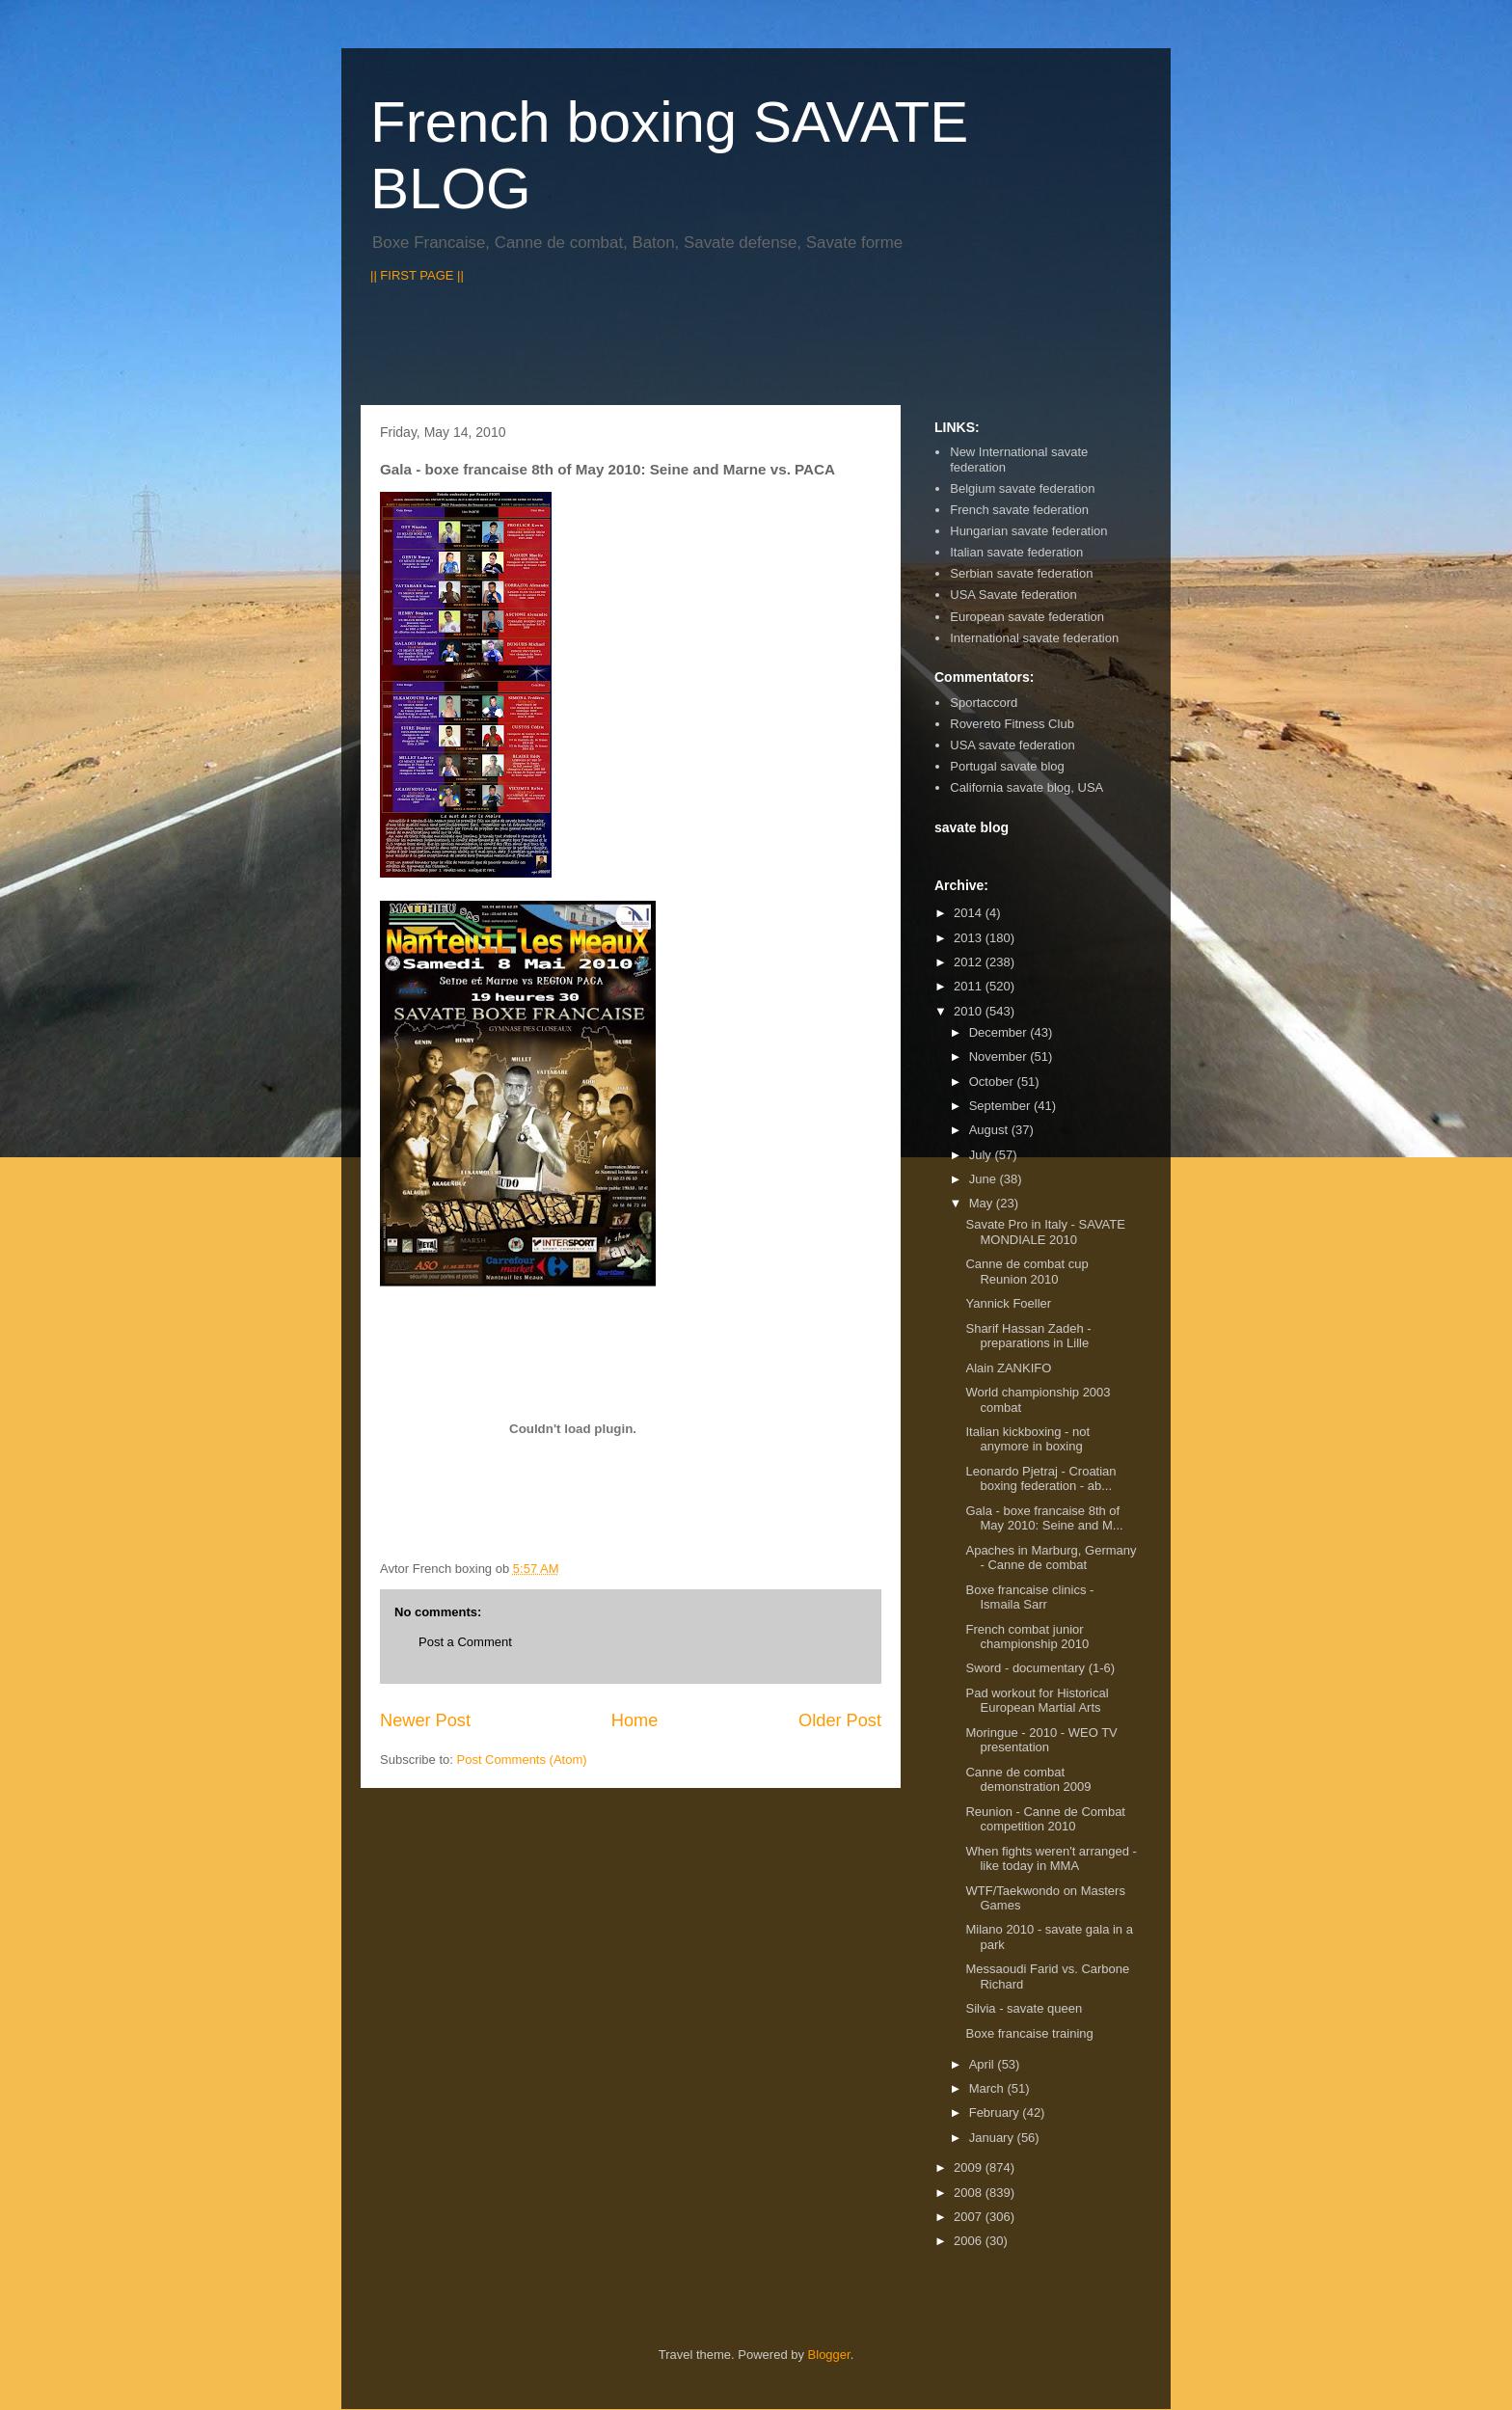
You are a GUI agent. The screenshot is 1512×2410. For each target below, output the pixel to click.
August (990, 1130)
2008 (970, 2192)
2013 (970, 938)
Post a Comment (465, 1642)
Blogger (829, 2354)
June (984, 1179)
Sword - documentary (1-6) (1040, 1668)
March (988, 2088)
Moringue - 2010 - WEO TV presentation (1041, 1740)
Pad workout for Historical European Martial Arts (1036, 1701)
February (996, 2112)
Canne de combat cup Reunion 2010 (1026, 1271)
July (982, 1155)
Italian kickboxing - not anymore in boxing (1027, 1439)
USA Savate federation (1013, 594)
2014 (970, 913)
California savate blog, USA (1026, 787)
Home (635, 1720)
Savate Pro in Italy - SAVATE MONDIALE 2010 (1044, 1232)
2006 (970, 2241)
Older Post (839, 1720)
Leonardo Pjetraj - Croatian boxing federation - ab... (1040, 1479)
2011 (970, 986)
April (983, 2064)
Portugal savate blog (1007, 766)
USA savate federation (1012, 745)
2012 (970, 962)
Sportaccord (983, 702)
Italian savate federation (1016, 552)
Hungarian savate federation (1028, 531)
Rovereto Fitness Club (1012, 724)
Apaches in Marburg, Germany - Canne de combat (1050, 1558)
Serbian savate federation (1021, 573)
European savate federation (1027, 616)
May (982, 1203)
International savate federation (1034, 638)
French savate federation (1019, 509)
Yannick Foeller (1008, 1303)
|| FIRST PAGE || (417, 275)
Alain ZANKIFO (1008, 1368)
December (1000, 1032)
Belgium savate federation (1022, 488)
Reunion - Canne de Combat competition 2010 (1045, 1819)
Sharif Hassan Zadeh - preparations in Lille (1028, 1336)
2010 (970, 1011)
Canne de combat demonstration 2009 (1028, 1780)
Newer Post (425, 1720)
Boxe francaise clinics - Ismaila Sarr (1029, 1597)
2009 (970, 2167)
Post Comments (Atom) (522, 1759)
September (1001, 1105)
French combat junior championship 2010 (1027, 1637)
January (993, 2137)
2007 (970, 2216)
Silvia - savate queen (1023, 2008)
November (1000, 1056)
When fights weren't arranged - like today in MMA (1050, 1859)
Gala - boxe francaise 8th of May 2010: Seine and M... (1043, 1518)
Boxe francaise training (1029, 2033)
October (993, 1081)
